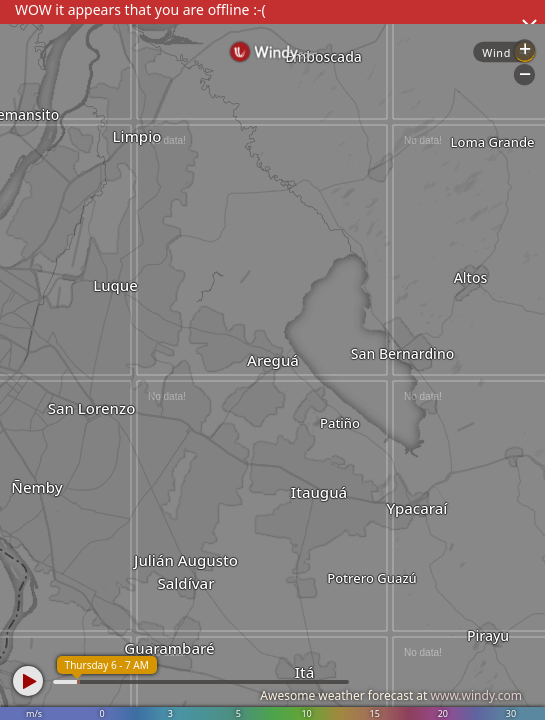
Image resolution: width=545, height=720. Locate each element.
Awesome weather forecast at (391, 695)
